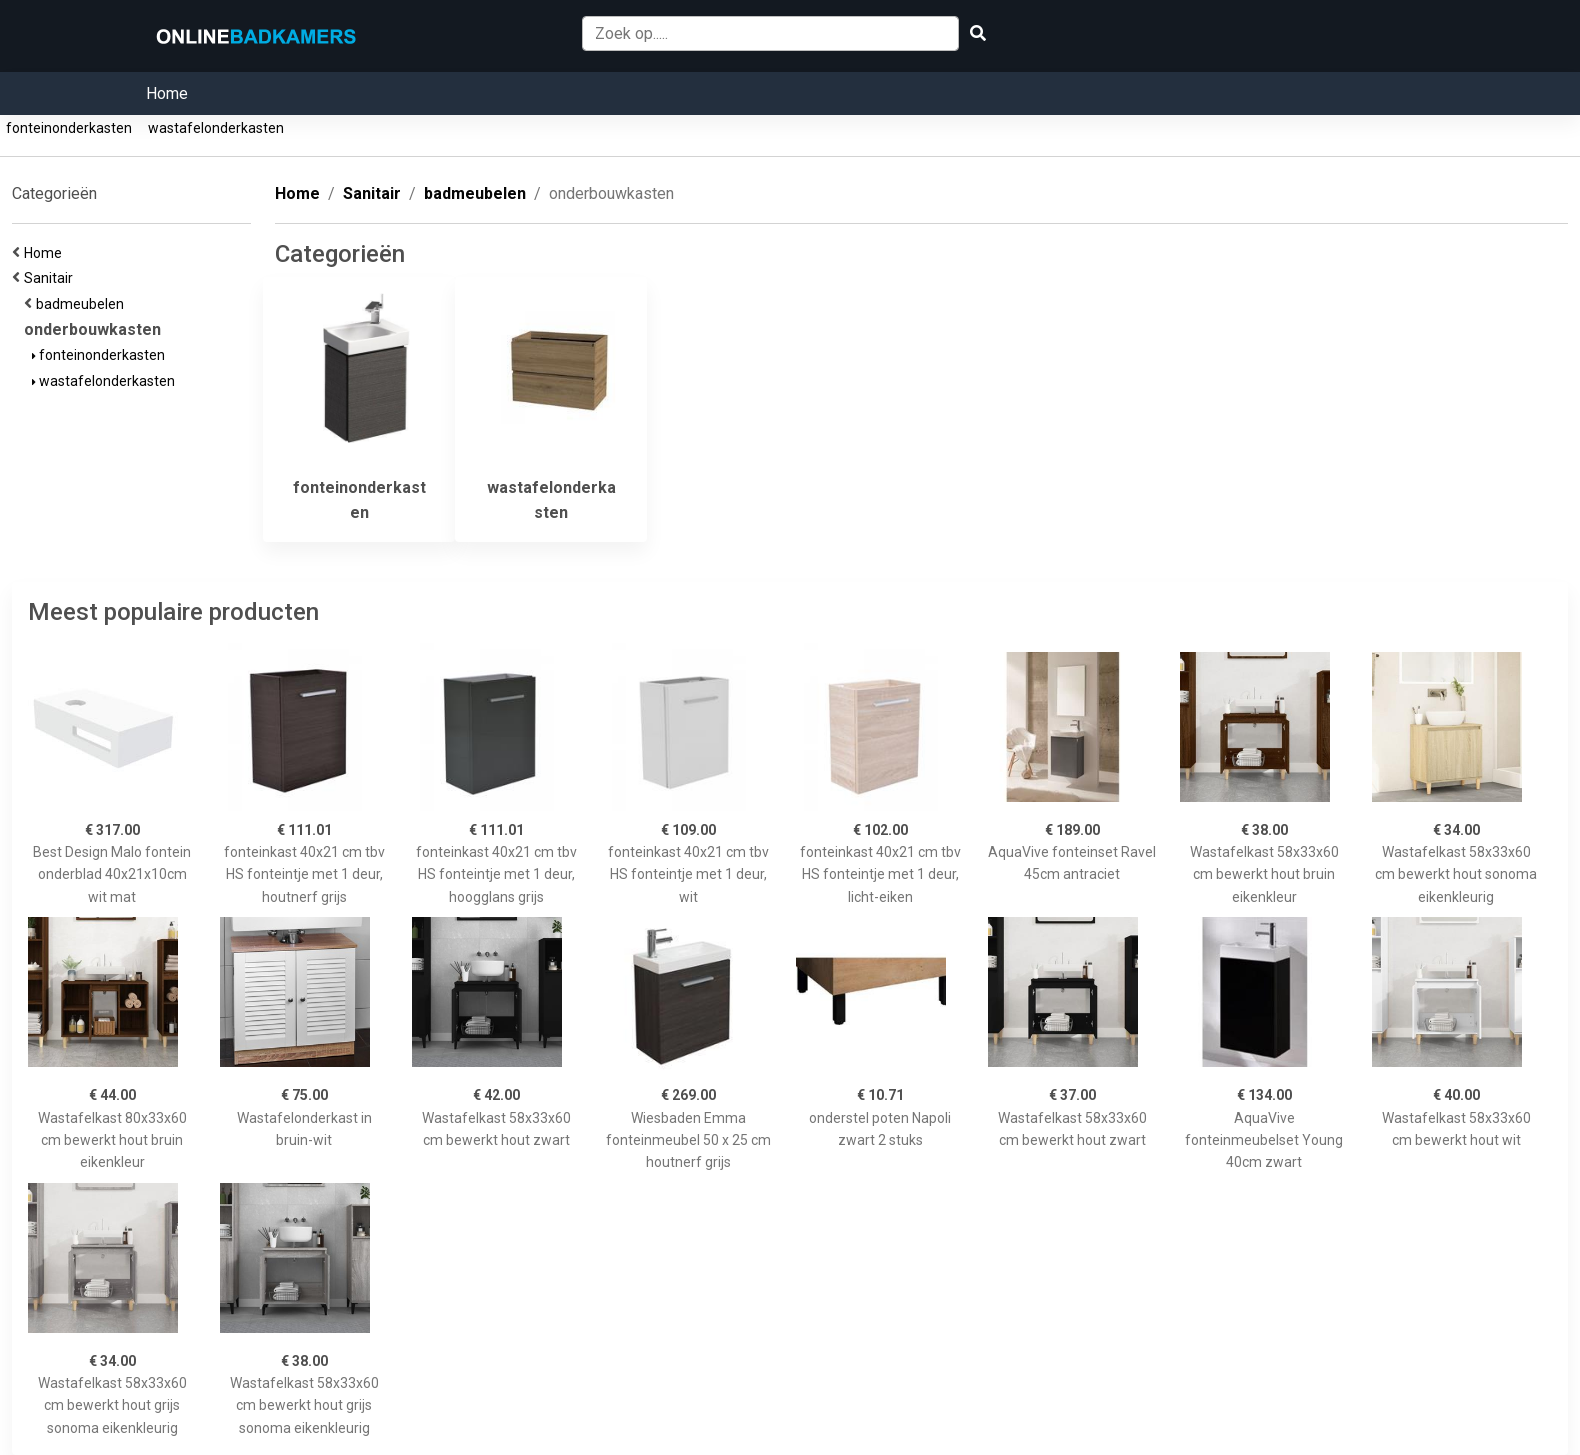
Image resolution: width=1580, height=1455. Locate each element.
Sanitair (51, 278)
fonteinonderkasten (69, 128)
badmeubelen (83, 304)
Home (167, 93)
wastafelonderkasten (216, 128)
